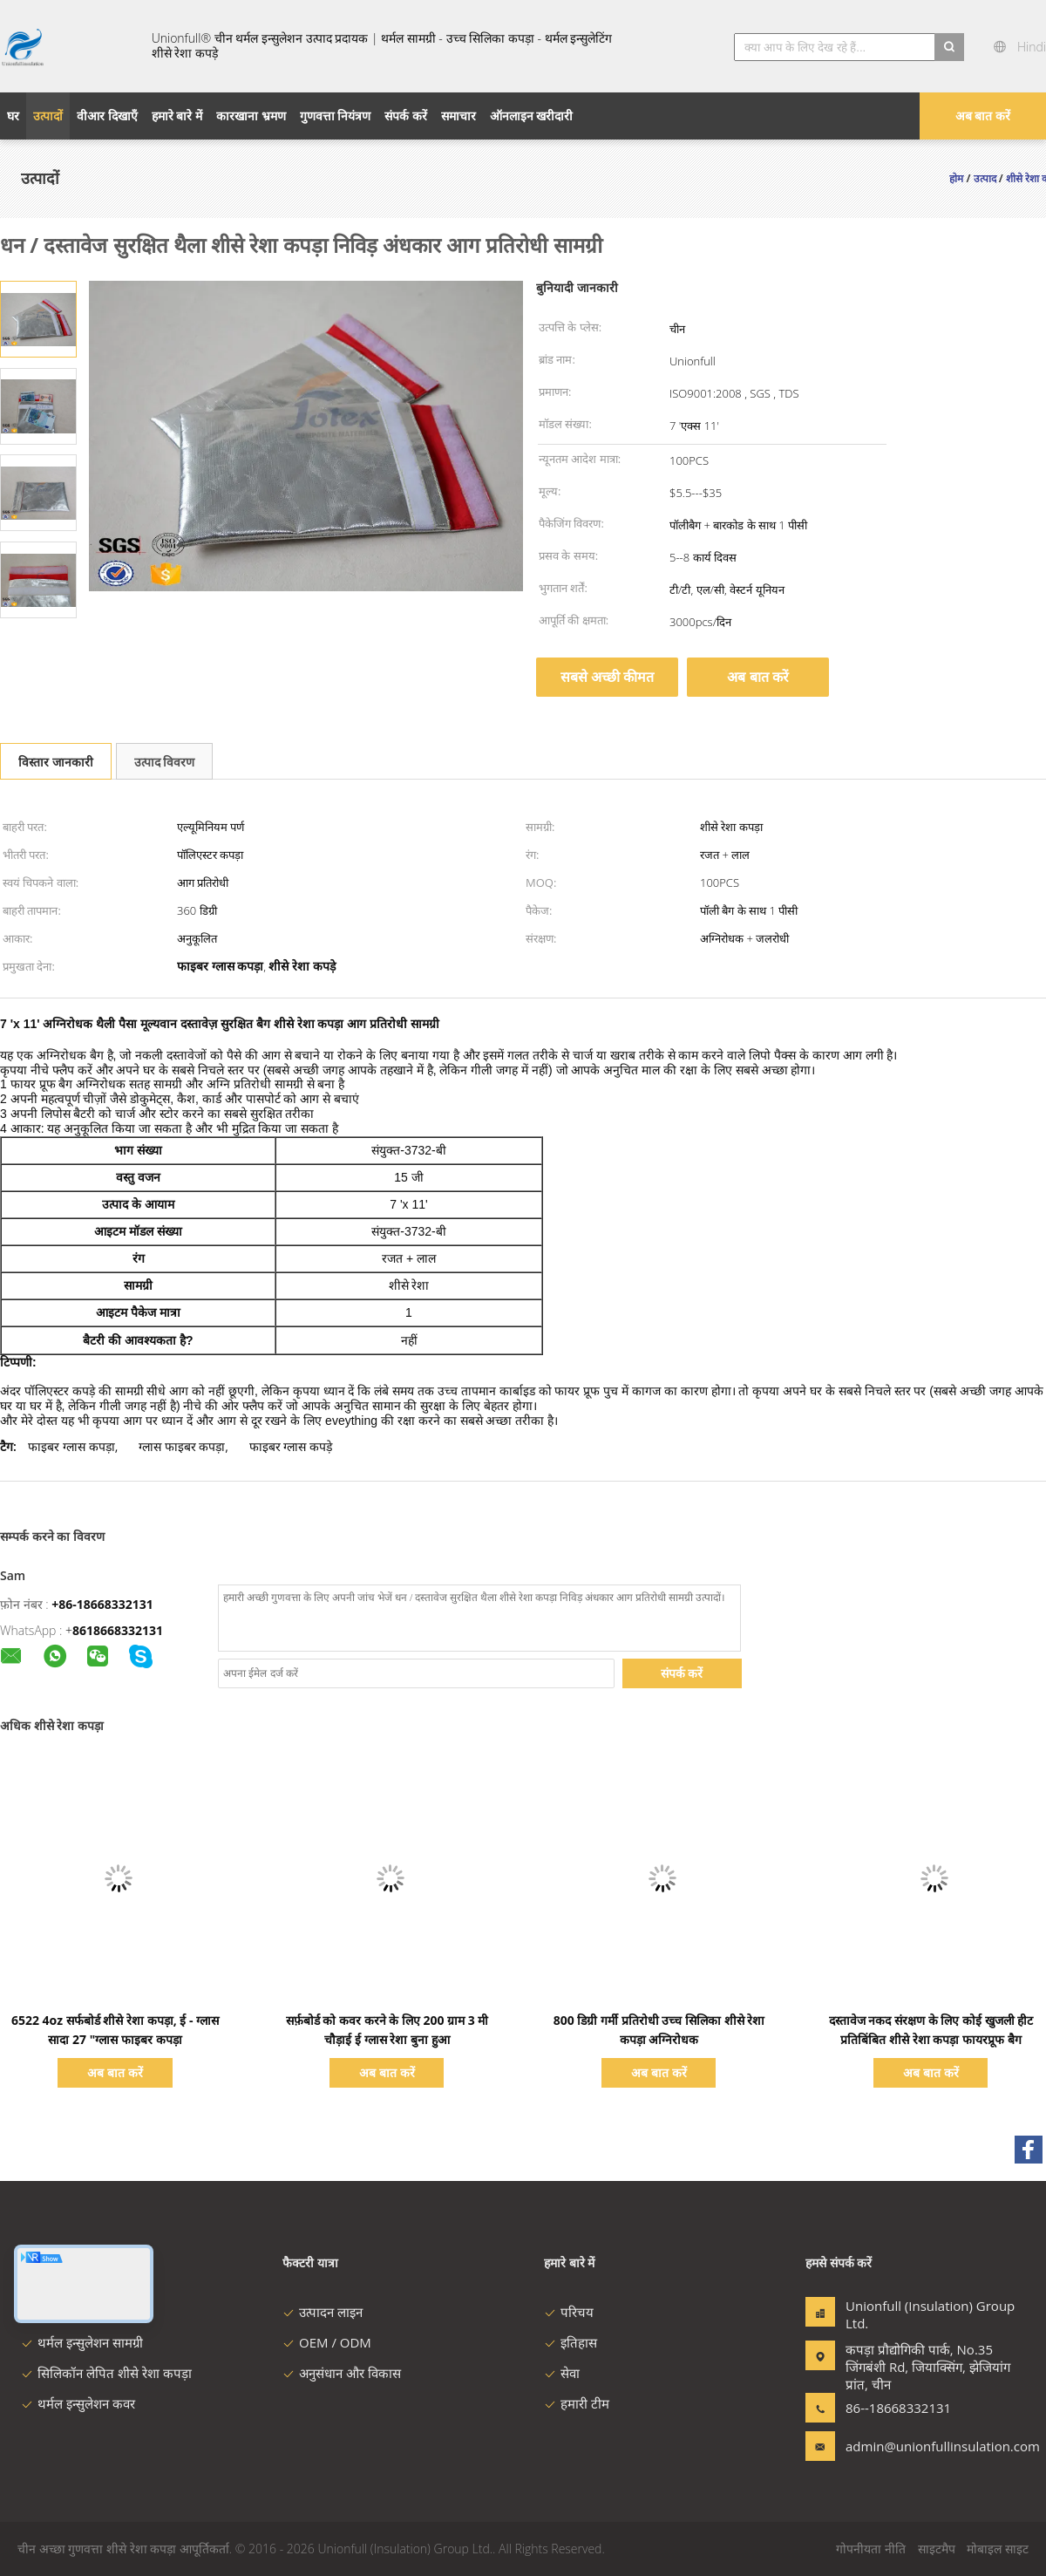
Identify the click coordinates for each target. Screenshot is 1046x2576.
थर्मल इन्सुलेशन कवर (78, 2403)
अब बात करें (982, 115)
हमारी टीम (576, 2403)
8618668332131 (117, 1630)
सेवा (562, 2373)
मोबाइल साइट (998, 2548)
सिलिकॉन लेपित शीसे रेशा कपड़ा (106, 2373)
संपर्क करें (682, 1673)
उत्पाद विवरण (164, 761)
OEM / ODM (326, 2342)
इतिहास (570, 2342)
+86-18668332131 (102, 1604)
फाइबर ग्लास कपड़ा (71, 1446)
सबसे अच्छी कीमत (607, 676)
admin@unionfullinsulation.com (900, 2446)
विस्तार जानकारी (55, 761)
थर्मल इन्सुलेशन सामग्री (82, 2342)
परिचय (569, 2311)
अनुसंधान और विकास (341, 2373)
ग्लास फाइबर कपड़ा (182, 1446)
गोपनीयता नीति (871, 2548)
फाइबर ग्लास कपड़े (290, 1446)
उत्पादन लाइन (322, 2311)
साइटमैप (936, 2548)
